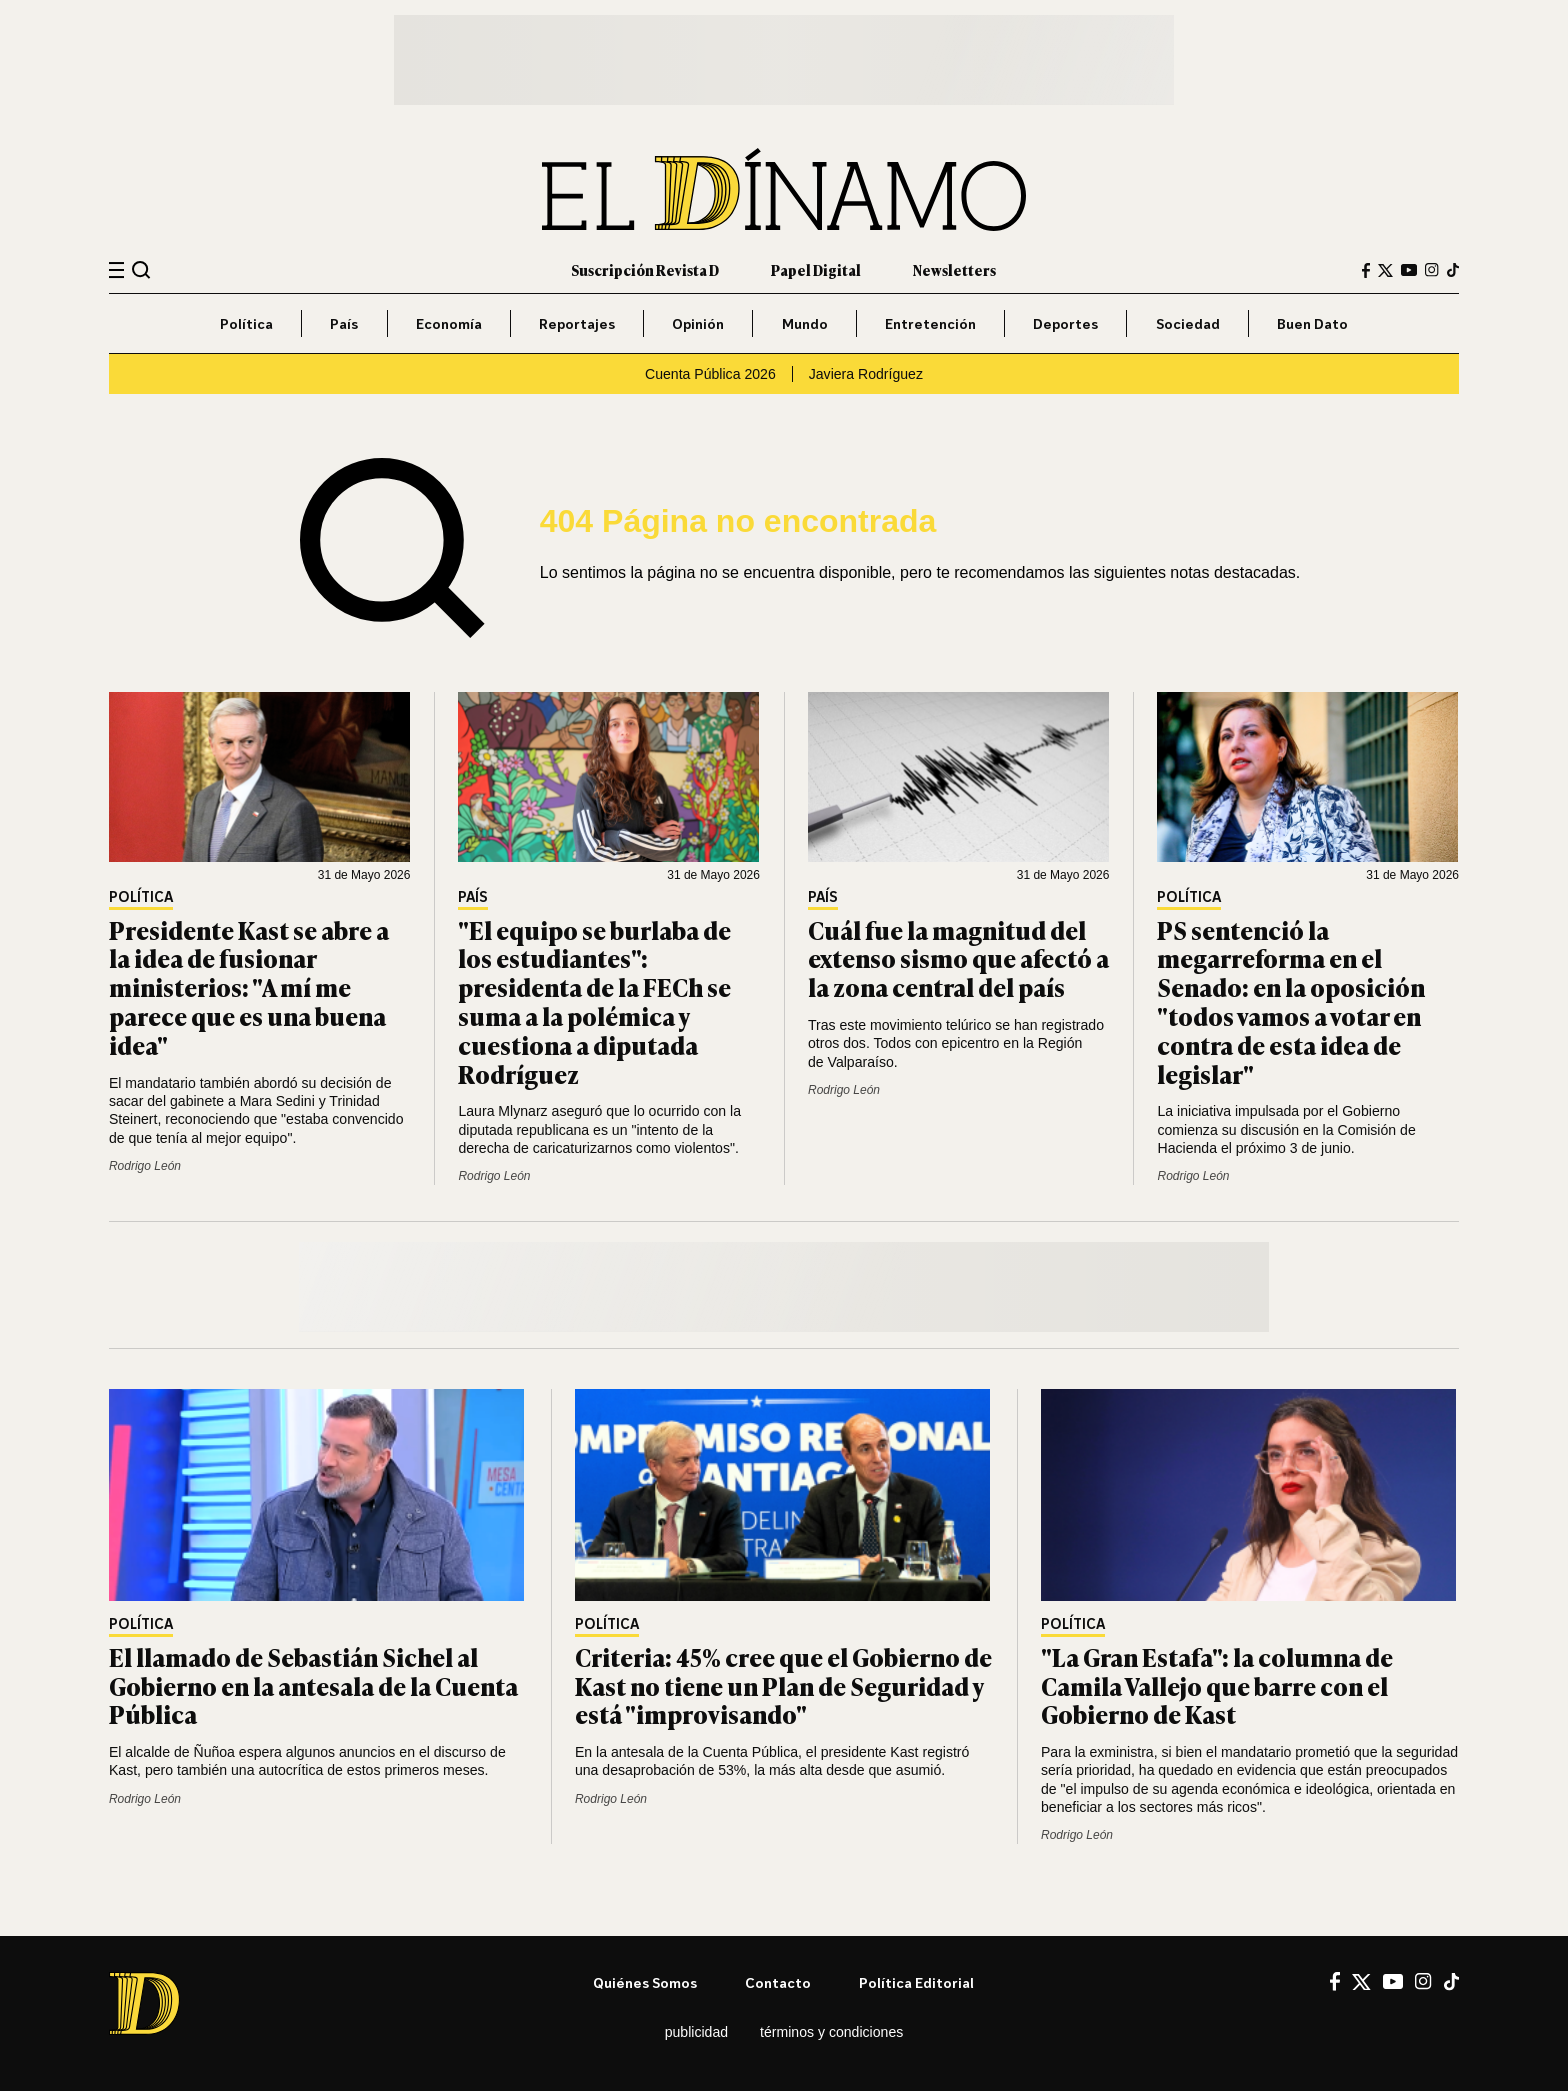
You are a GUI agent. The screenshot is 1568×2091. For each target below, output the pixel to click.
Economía (449, 323)
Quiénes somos (645, 1982)
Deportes (1065, 323)
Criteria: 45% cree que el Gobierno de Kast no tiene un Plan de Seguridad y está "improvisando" (783, 1685)
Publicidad (696, 2032)
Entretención (930, 323)
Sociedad (1188, 323)
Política (246, 323)
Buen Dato (1312, 323)
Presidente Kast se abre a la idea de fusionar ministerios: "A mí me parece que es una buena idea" (249, 987)
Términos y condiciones (831, 2032)
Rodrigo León (145, 1166)
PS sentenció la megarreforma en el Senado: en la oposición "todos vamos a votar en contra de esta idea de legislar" (1291, 1001)
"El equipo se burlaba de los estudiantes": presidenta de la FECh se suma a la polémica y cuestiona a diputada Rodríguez (594, 1001)
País (344, 323)
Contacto (778, 1982)
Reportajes (577, 323)
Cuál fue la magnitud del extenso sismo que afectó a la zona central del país (958, 958)
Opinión (698, 323)
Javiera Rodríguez (866, 374)
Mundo (805, 323)
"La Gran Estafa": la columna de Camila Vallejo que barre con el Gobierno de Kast (1217, 1685)
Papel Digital (816, 269)
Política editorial (916, 1982)
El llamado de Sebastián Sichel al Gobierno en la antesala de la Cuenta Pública (313, 1685)
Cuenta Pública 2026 (710, 374)
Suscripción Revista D (645, 269)
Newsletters (954, 269)
